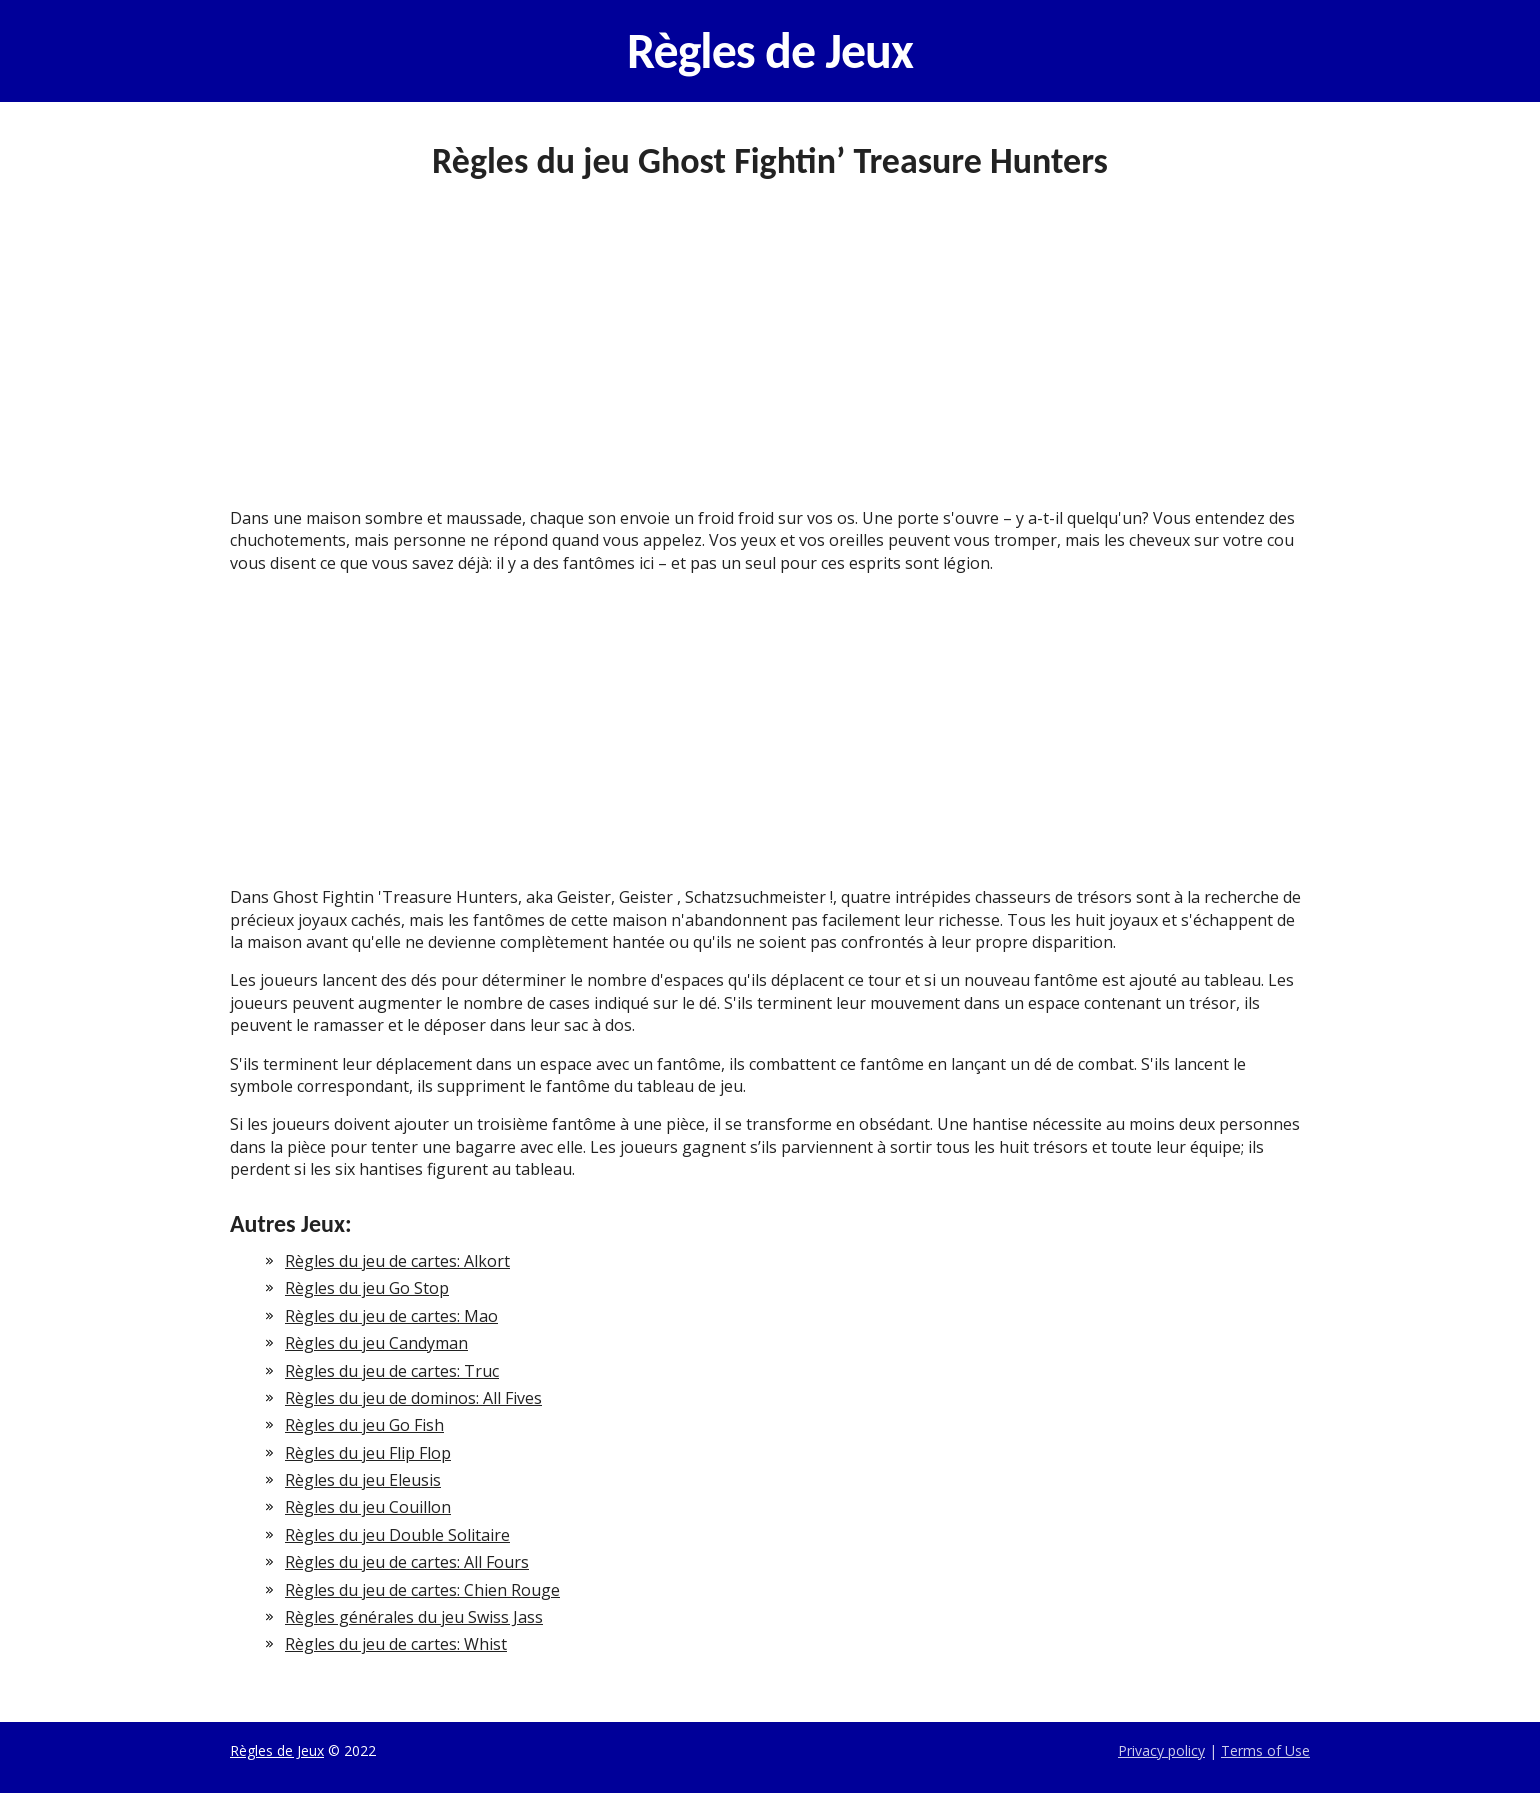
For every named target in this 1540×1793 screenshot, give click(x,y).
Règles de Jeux (770, 51)
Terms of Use (1265, 1750)
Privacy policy (1161, 1750)
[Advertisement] (770, 359)
